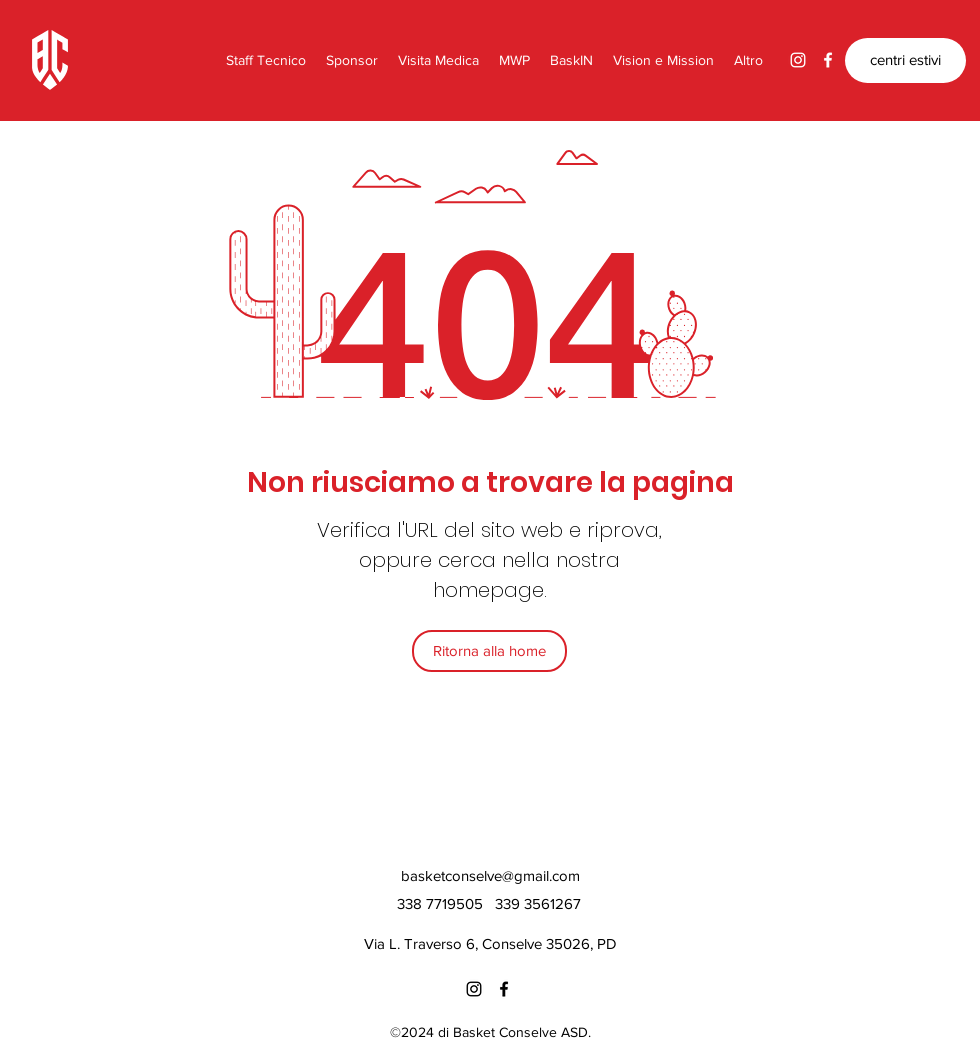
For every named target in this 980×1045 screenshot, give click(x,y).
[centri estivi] (905, 60)
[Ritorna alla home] (489, 651)
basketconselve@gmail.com (490, 875)
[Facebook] (828, 60)
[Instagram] (798, 60)
